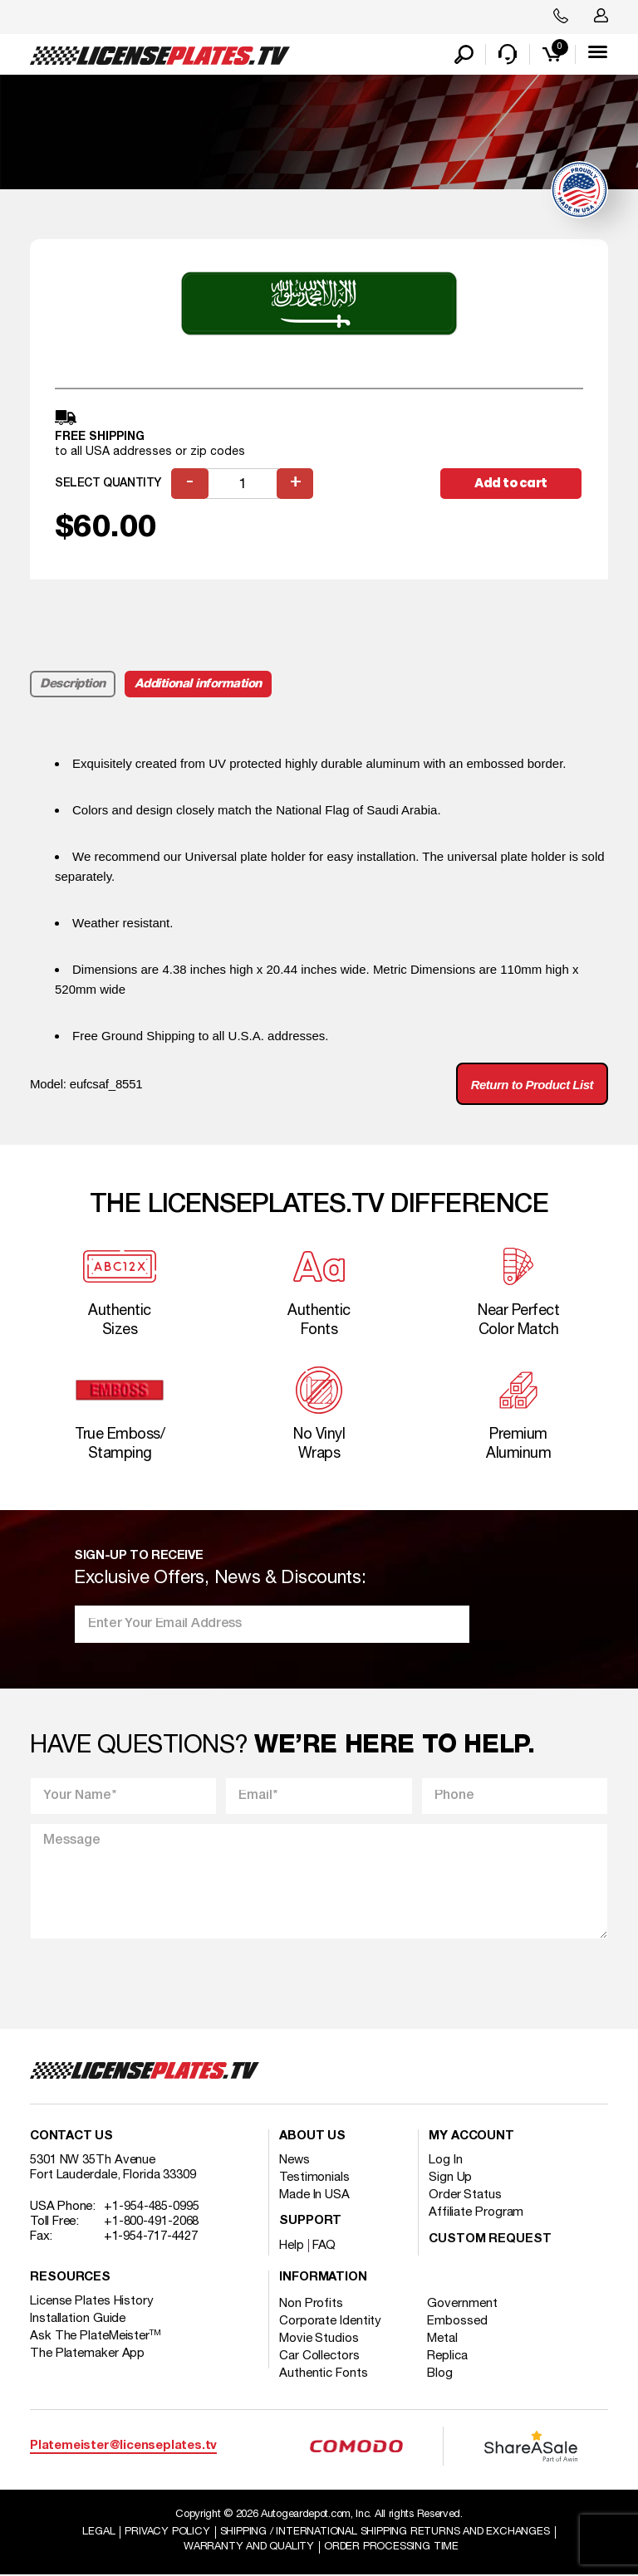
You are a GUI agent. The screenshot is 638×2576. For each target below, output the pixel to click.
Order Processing (391, 2548)
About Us (312, 2137)
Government (463, 2304)
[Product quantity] (242, 484)
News (294, 2161)
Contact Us (71, 2137)
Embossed (458, 2322)
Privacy (167, 2533)
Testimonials (314, 2178)
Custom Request (490, 2240)
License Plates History (92, 2302)
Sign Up (450, 2178)
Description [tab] (73, 685)
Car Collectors (319, 2357)
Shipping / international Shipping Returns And (385, 2533)
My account (471, 2137)
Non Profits (311, 2304)
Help (291, 2246)
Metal (443, 2339)
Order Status (465, 2196)
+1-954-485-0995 (151, 2207)
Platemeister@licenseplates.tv (123, 2446)
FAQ (324, 2246)
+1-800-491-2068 (151, 2222)
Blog (441, 2374)
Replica (448, 2357)
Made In (314, 2196)
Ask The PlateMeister (95, 2337)
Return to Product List (532, 1085)
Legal (98, 2533)
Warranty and (249, 2548)
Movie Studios (319, 2339)
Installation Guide (77, 2319)
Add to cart (510, 483)
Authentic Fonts (323, 2374)
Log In (445, 2161)
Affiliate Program (476, 2213)
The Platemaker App (87, 2354)
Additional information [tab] (198, 685)
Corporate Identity (330, 2322)
